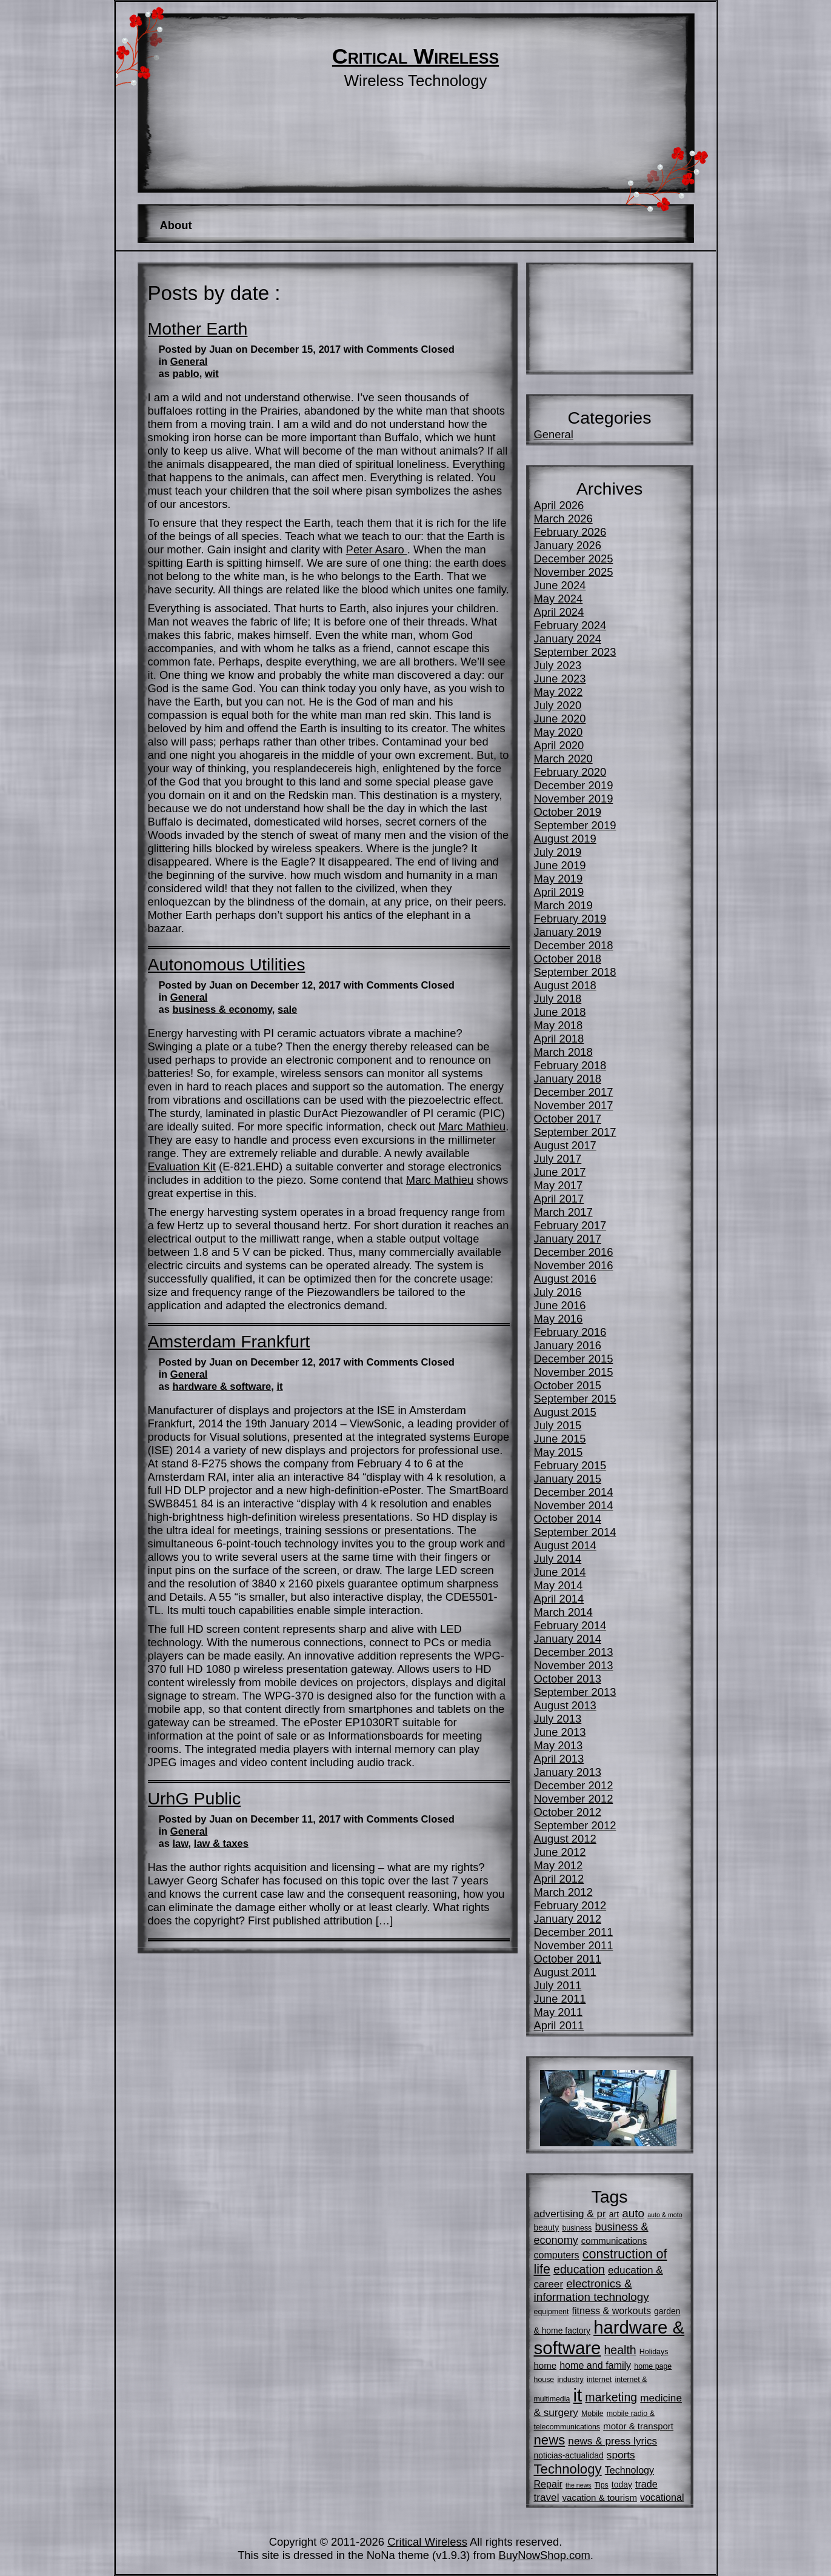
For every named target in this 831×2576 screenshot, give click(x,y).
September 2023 (575, 652)
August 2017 (565, 1145)
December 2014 (573, 1492)
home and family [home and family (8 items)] (595, 2365)
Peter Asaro (376, 549)
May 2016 (558, 1318)
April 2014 (559, 1598)
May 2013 (558, 1745)
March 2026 (563, 518)
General (189, 361)
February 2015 (570, 1465)
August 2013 (565, 1705)
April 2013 (559, 1758)
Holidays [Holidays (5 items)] (654, 2351)
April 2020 (559, 745)
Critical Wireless (415, 56)
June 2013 (560, 1732)
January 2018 (567, 1078)
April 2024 (559, 612)
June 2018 (560, 1012)
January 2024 (567, 638)
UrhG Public (194, 1798)
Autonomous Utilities (226, 964)
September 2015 (575, 1398)
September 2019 (575, 825)
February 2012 (570, 1905)
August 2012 (565, 1838)
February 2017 (570, 1225)
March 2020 (563, 758)
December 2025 (573, 558)
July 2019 (558, 852)
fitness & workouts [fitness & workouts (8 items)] (611, 2310)
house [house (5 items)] (544, 2379)
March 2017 (563, 1212)
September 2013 (575, 1692)
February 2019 (570, 918)
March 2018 (563, 1052)
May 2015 (558, 1452)
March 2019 (563, 905)
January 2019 (567, 932)
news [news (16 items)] (550, 2440)
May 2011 (558, 2012)
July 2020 (558, 705)
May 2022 (558, 692)
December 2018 (573, 945)
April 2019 (559, 892)
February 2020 (570, 772)
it (279, 1386)
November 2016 (573, 1265)
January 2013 (567, 1772)
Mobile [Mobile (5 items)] (592, 2413)
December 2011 (573, 1932)
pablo (186, 373)
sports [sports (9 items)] (621, 2455)
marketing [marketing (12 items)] (611, 2397)
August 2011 (565, 1972)
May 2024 (558, 598)
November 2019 (573, 798)
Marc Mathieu (472, 1126)
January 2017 (567, 1238)
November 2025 (573, 572)
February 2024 (570, 625)
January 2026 (567, 545)
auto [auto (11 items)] (633, 2213)
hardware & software (222, 1386)
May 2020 (558, 732)
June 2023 (560, 678)
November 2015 (573, 1372)
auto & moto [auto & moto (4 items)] (664, 2214)
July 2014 (558, 1558)
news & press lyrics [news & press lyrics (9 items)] (612, 2441)
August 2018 (565, 985)
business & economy (222, 1009)
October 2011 (567, 1958)
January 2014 (567, 1638)
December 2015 (573, 1358)
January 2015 (567, 1478)
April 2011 (559, 2025)
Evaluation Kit (182, 1166)
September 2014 (575, 1532)
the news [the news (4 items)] (579, 2485)
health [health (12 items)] (620, 2350)
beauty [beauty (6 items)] (546, 2227)
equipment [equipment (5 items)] (551, 2311)
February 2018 (570, 1065)
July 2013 (558, 1718)
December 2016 (573, 1252)
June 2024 (560, 585)
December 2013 (573, 1652)
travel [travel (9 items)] (546, 2497)
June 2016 (560, 1305)
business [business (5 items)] (577, 2228)
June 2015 (560, 1438)
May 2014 (558, 1585)
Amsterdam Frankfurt (229, 1341)
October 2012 (567, 1812)
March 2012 (563, 1892)
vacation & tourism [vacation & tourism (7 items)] (599, 2497)
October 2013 (567, 1678)
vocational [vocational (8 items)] (662, 2497)
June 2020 (560, 718)
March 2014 (563, 1612)
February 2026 (570, 532)
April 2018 (559, 1038)
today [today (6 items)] (622, 2484)
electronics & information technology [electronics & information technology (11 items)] (591, 2290)
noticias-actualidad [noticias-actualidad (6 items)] (569, 2455)
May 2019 (558, 878)
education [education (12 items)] (579, 2269)
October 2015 (567, 1385)
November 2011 (573, 1945)
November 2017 (573, 1105)
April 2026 (559, 505)
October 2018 (567, 958)
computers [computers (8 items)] (556, 2254)
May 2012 (558, 1865)
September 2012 (575, 1825)
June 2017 (560, 1172)
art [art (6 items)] (614, 2214)
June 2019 (560, 865)
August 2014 (565, 1545)
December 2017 (573, 1092)
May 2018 (558, 1025)
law (181, 1843)
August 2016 (565, 1278)
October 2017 (567, 1118)
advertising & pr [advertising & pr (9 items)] (570, 2213)
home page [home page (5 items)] (653, 2366)
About (175, 225)
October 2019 (567, 812)
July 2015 (558, 1425)
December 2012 (573, 1785)
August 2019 (565, 838)
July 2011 (558, 1985)
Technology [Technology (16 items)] (568, 2469)
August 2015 (565, 1412)
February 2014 (570, 1625)
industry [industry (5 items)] (570, 2379)
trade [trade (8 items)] (646, 2483)
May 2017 (558, 1185)
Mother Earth (198, 328)
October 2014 (567, 1518)
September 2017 (575, 1132)
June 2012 (560, 1852)
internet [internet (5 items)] (599, 2379)
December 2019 (573, 785)
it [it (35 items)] (577, 2395)
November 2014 (573, 1505)
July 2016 (558, 1292)
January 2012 (567, 1918)
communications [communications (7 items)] (614, 2240)
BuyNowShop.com (544, 2555)
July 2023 (558, 665)
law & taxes (221, 1843)
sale (287, 1009)
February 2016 (570, 1332)
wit (212, 373)
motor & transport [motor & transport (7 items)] (638, 2426)
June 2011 (560, 1998)
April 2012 (559, 1878)
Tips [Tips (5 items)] (602, 2485)
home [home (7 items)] (545, 2365)
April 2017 (559, 1198)
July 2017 (558, 1158)
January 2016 (567, 1345)
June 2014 (560, 1572)
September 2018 (575, 972)
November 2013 (573, 1665)
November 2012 (573, 1798)
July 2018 (558, 998)
